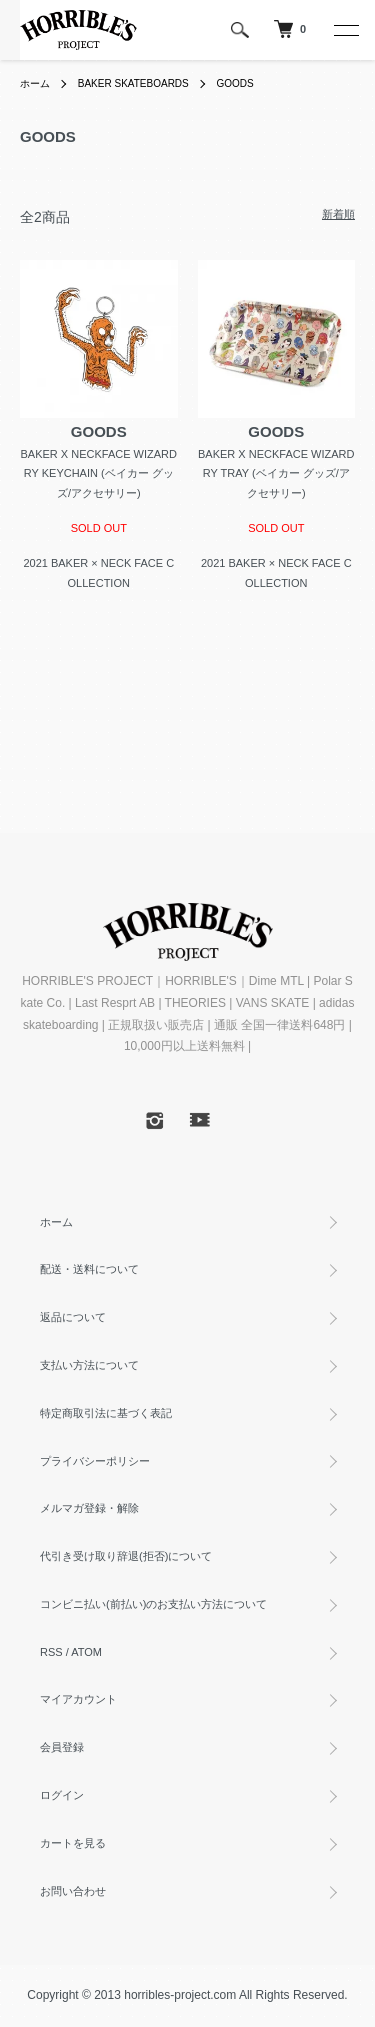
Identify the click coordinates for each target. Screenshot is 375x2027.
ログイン (62, 1795)
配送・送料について (89, 1269)
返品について (73, 1317)
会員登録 (62, 1747)
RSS (51, 1652)
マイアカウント (78, 1699)
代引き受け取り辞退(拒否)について (126, 1556)
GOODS (235, 83)
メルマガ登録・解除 (89, 1508)
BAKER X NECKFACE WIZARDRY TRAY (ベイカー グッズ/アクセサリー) (276, 474)
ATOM (86, 1652)
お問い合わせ (73, 1891)
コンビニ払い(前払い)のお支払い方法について (153, 1604)
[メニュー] (345, 30)
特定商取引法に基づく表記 (106, 1413)
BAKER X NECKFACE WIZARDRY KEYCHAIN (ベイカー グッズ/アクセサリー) (99, 474)
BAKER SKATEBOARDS (133, 83)
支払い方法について (89, 1365)
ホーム (35, 83)
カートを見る (73, 1843)
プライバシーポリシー (95, 1461)
